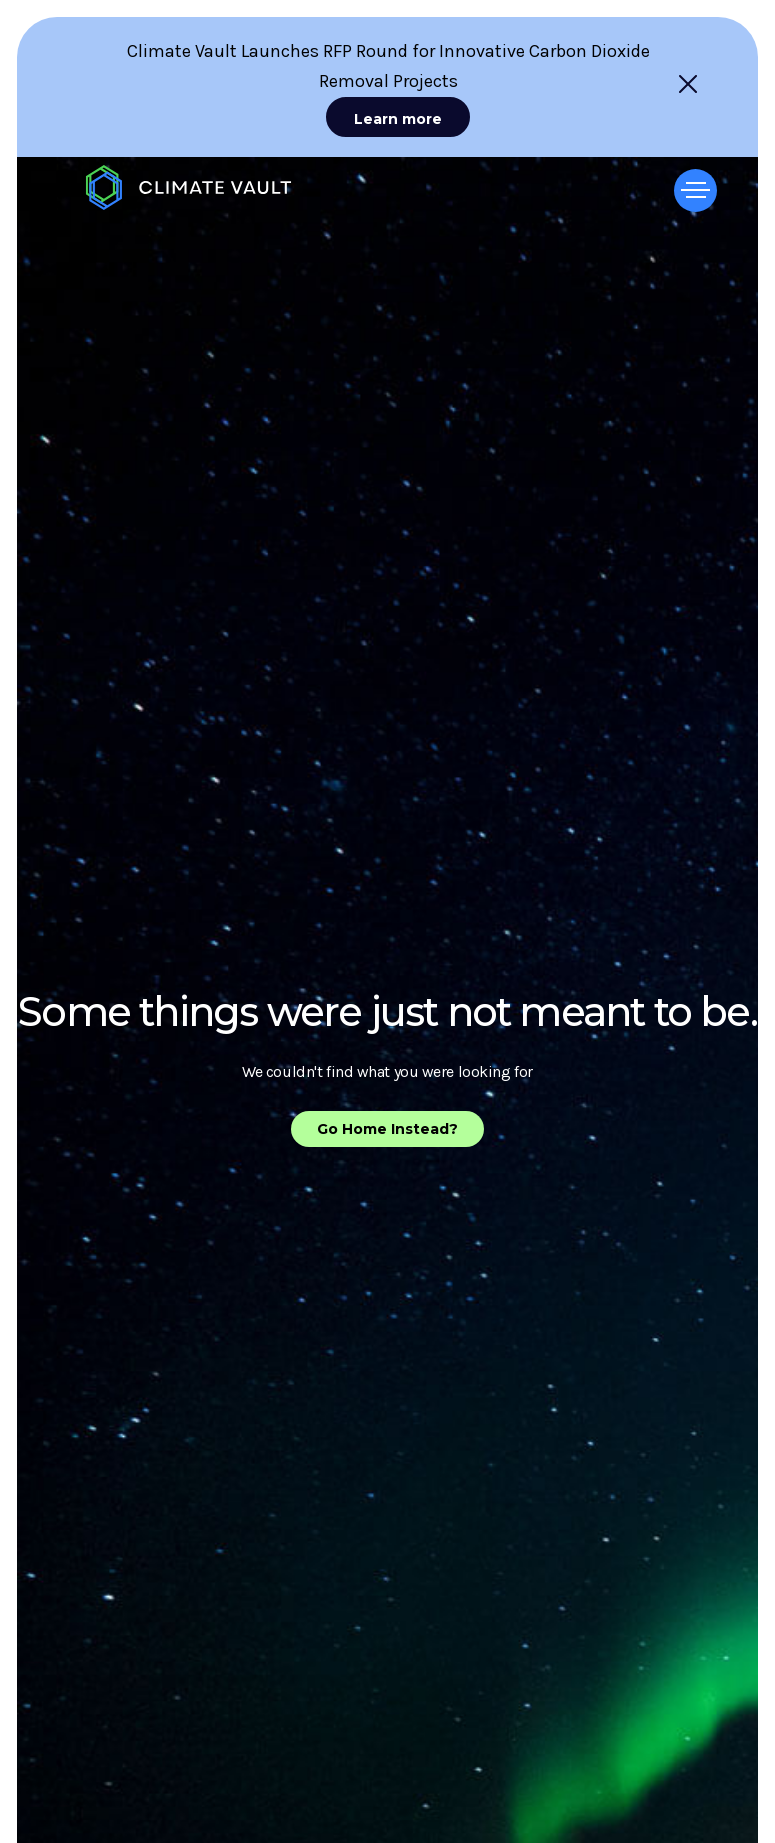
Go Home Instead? (387, 1129)
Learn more (398, 119)
